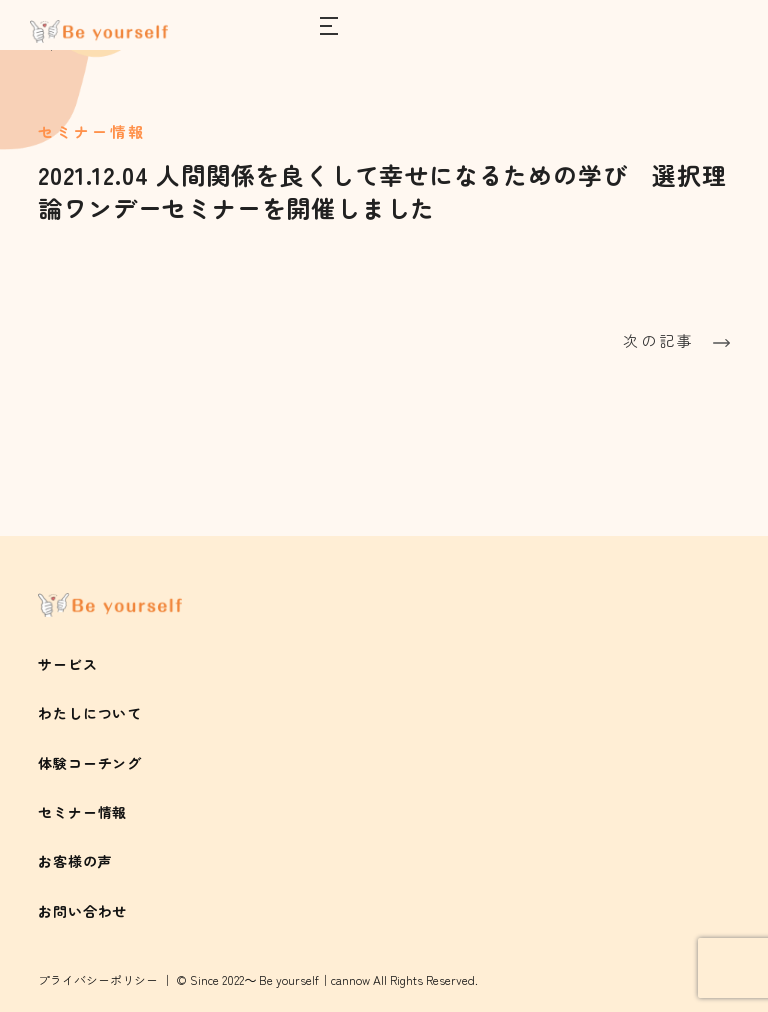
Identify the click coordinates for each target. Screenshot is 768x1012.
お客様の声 (75, 861)
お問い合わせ (82, 911)
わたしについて (90, 713)
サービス (67, 664)
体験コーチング (90, 763)
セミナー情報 (82, 812)
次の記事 (676, 340)
